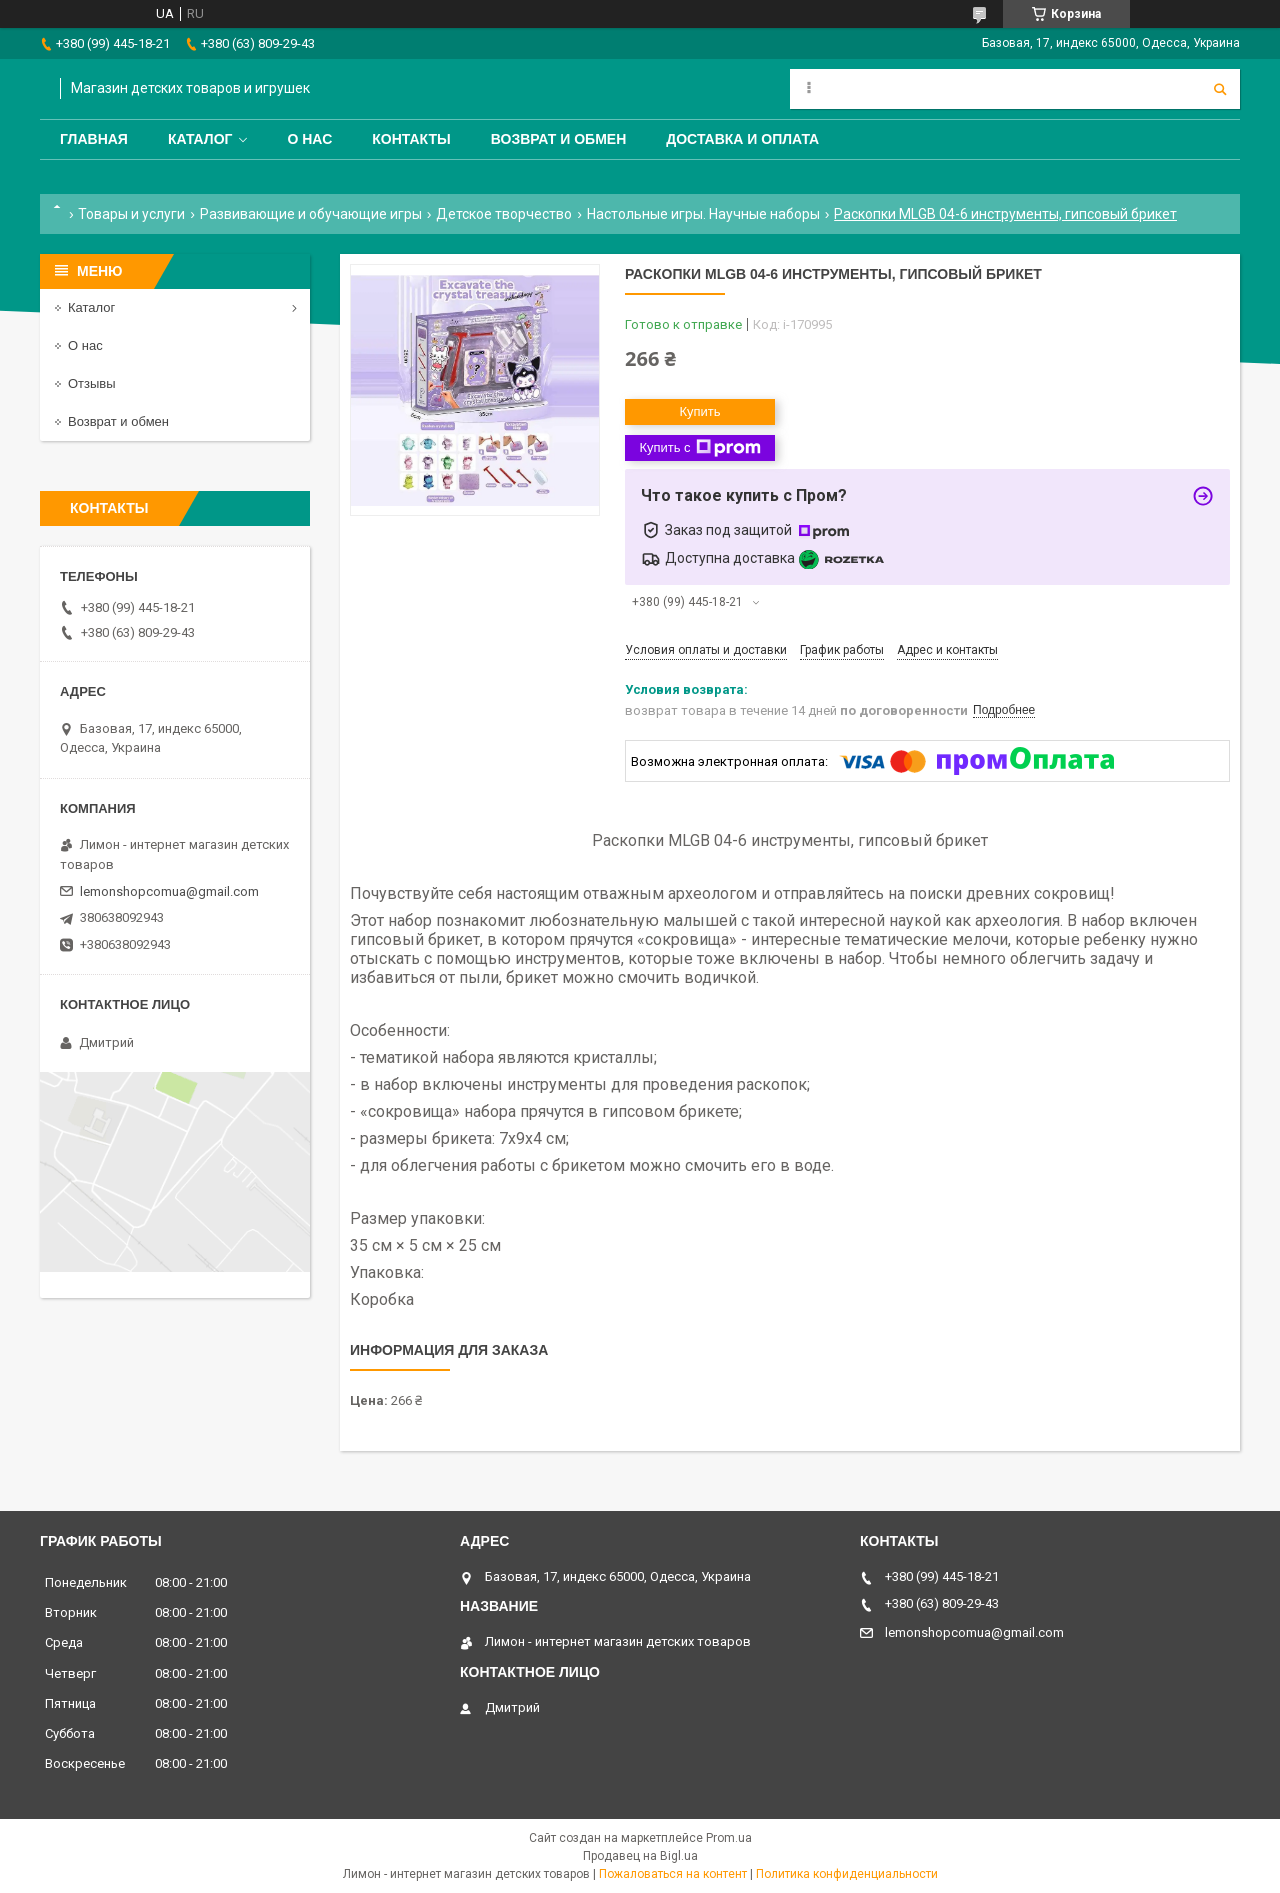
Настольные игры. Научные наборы (703, 214)
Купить (699, 411)
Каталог (200, 139)
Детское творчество (504, 214)
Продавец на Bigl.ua (640, 1856)
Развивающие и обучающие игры (311, 214)
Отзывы (92, 383)
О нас (309, 139)
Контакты (411, 139)
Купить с (699, 448)
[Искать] (1220, 89)
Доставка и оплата (742, 139)
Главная (94, 139)
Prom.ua (729, 1838)
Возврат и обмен (559, 139)
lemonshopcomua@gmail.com (169, 891)
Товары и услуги (131, 214)
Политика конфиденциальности (847, 1874)
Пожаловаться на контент (673, 1874)
